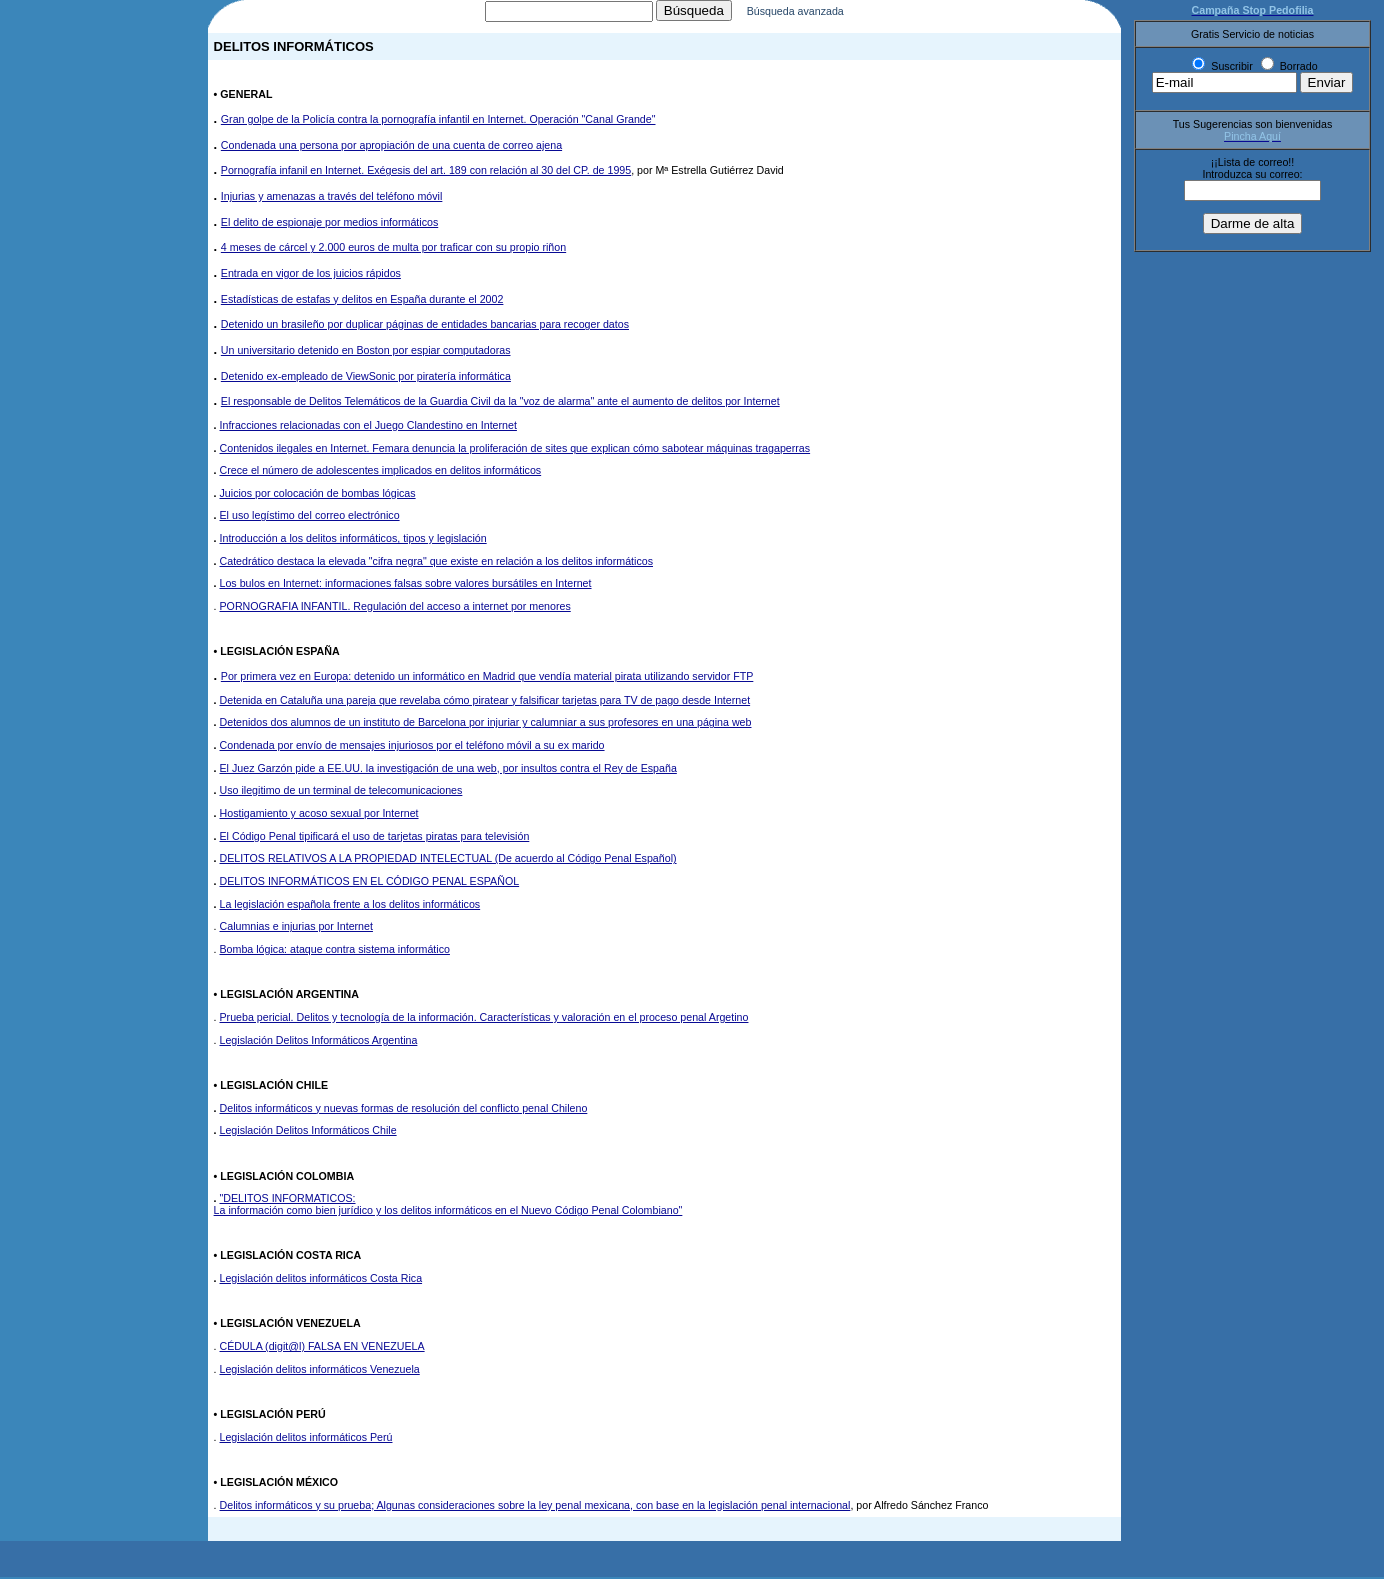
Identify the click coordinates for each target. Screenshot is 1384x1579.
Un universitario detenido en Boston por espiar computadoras (366, 352)
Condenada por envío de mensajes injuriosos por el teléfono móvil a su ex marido (412, 747)
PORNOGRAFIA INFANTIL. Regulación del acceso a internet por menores (395, 608)
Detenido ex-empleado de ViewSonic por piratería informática (366, 378)
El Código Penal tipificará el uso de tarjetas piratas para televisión (375, 838)
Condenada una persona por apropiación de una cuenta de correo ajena (391, 147)
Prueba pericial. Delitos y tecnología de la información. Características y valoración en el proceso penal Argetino (484, 1019)
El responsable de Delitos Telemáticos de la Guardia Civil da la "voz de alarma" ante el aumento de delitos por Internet (500, 403)
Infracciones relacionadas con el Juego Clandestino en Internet (368, 427)
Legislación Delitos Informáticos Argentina (319, 1042)
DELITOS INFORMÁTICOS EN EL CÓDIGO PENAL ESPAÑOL (370, 883)
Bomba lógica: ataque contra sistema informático (335, 951)
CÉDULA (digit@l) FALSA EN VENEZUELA (322, 1348)
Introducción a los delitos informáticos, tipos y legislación (353, 540)
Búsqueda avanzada (816, 13)
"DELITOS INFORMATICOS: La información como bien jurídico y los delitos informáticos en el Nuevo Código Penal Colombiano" (448, 1206)
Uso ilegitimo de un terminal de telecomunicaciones (341, 792)
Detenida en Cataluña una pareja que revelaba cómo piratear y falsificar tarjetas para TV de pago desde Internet (485, 702)
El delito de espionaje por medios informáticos (329, 224)
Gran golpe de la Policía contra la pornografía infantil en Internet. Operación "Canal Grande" (438, 121)
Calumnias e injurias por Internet (296, 928)
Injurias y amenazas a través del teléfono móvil (332, 198)
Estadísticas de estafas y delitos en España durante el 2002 (362, 301)
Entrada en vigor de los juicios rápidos (311, 275)
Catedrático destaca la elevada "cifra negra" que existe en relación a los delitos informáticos (436, 563)
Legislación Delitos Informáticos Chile (308, 1132)
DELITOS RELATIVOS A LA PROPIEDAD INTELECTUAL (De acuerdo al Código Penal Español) (448, 860)
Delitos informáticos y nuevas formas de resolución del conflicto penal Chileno (404, 1110)
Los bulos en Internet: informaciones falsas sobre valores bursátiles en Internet (406, 585)
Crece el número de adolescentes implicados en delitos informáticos (381, 472)
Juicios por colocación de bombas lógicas (318, 495)
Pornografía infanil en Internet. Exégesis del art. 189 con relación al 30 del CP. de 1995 (426, 172)
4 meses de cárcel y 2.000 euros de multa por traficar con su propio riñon (393, 249)
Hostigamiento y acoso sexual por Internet (319, 815)
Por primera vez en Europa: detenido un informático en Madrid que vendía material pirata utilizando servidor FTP (487, 678)
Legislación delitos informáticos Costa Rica (321, 1280)
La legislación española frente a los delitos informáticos (350, 906)
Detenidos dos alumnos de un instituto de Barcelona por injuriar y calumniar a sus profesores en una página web (486, 724)
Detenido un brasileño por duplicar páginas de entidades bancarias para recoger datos (425, 326)
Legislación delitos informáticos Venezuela (320, 1371)
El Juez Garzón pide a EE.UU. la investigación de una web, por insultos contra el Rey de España (448, 770)
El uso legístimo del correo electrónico (310, 517)
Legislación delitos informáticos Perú (306, 1439)
